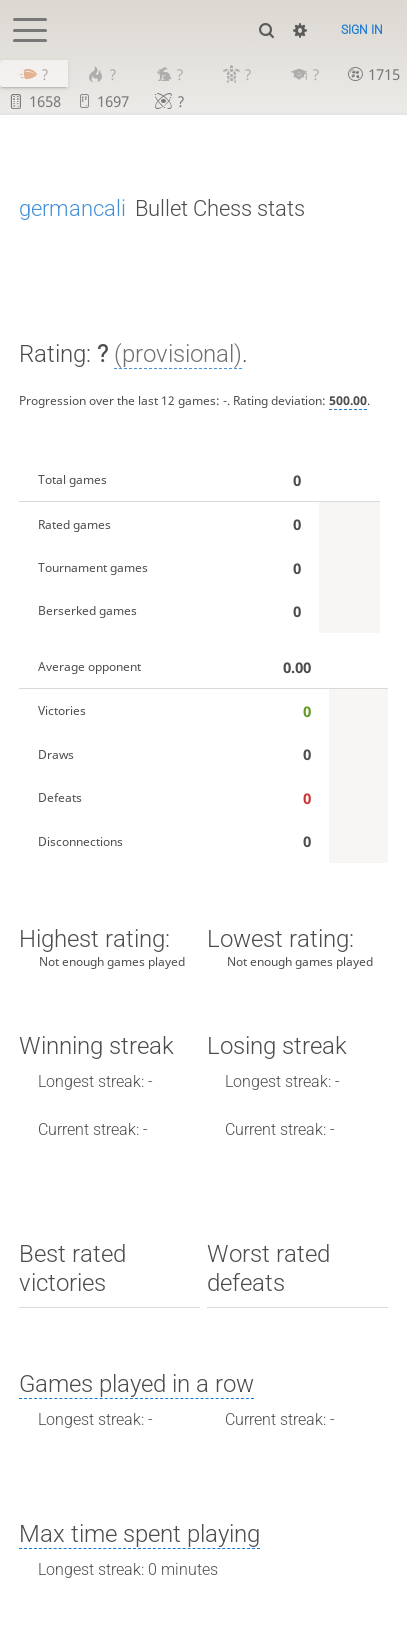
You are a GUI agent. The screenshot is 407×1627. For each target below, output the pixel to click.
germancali (72, 208)
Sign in (362, 30)
